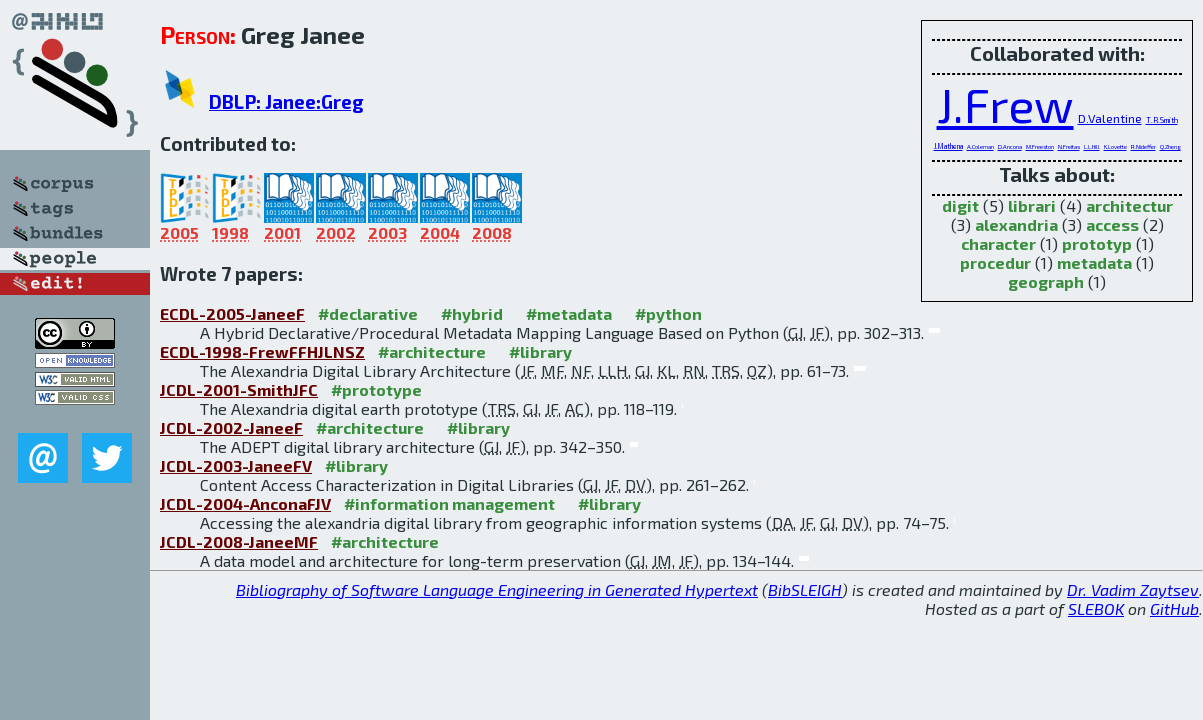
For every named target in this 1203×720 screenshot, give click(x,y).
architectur (1129, 205)
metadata (1094, 262)
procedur (995, 262)
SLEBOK (1096, 608)
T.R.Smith (1162, 120)
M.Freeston (1040, 146)
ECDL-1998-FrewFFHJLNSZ (262, 351)
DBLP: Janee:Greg (286, 101)
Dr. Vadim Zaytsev (1133, 589)
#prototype (376, 389)
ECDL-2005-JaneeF (232, 313)
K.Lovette (1115, 146)
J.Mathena (948, 146)
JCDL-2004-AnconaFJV (245, 503)
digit (960, 205)
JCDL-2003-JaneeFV (236, 465)
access (1112, 224)
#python (668, 313)
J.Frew (1005, 104)
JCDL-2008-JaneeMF (239, 541)
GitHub (1174, 608)
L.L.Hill (1092, 146)
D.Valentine (1110, 118)
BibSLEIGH (805, 589)
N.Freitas (1069, 146)
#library (540, 351)
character (998, 243)
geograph (1046, 281)
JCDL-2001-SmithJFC (239, 389)
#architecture (432, 351)
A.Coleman (980, 146)
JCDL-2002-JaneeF (231, 427)
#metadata (569, 313)
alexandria (1016, 224)
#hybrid (472, 313)
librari (1032, 205)
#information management (449, 503)
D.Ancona (1010, 146)
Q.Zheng (1170, 146)
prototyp (1097, 243)
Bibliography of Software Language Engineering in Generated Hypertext (497, 589)
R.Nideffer (1143, 146)
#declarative (368, 313)
